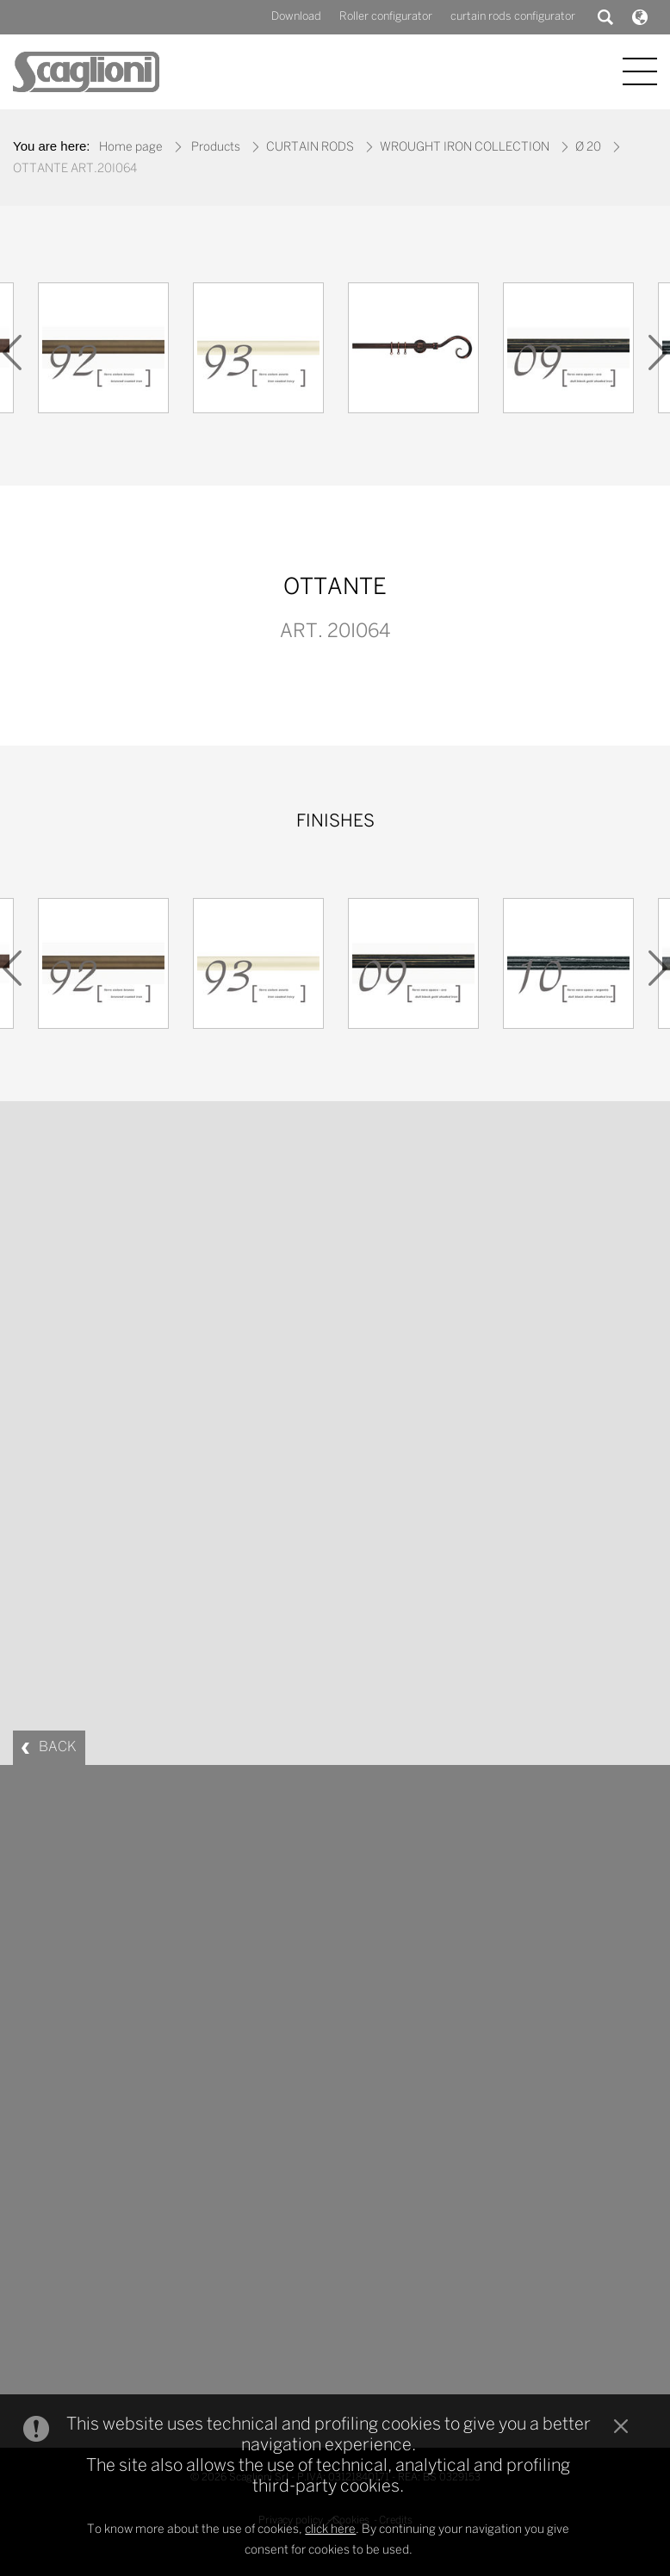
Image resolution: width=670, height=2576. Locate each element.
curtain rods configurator (512, 16)
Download (296, 16)
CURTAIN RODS (310, 147)
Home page (131, 147)
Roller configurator (385, 16)
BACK (58, 1747)
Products (215, 147)
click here (330, 2530)
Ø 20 (588, 147)
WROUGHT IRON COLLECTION (464, 147)
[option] (103, 352)
